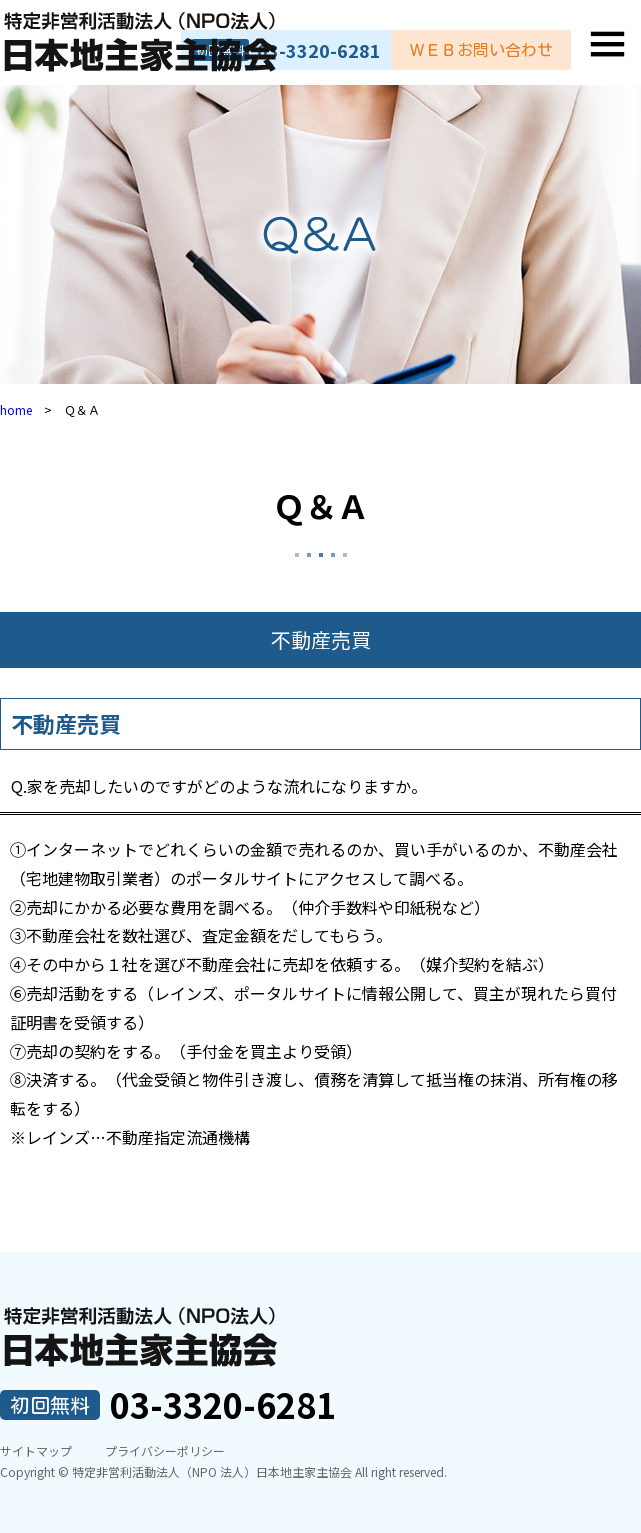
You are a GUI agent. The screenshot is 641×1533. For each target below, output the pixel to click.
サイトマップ (36, 1450)
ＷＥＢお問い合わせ (481, 50)
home (16, 409)
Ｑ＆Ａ (321, 505)
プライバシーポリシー (165, 1450)
